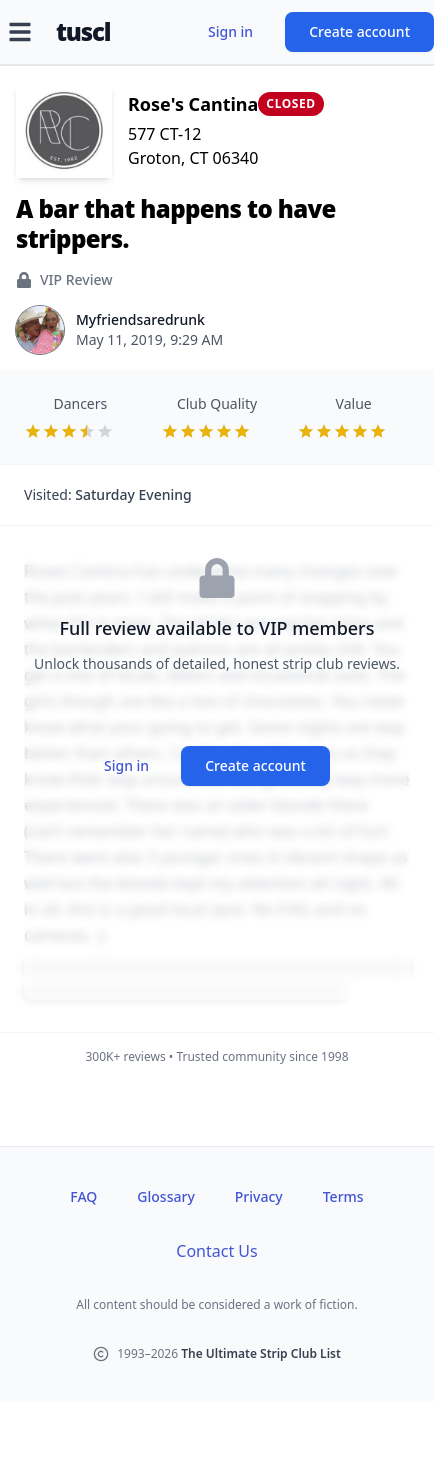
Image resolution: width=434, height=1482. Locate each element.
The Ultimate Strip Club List (261, 1353)
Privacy (259, 1196)
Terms (343, 1196)
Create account (359, 31)
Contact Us (216, 1251)
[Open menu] (20, 32)
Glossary (165, 1196)
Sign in (230, 31)
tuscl (83, 32)
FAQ (83, 1196)
